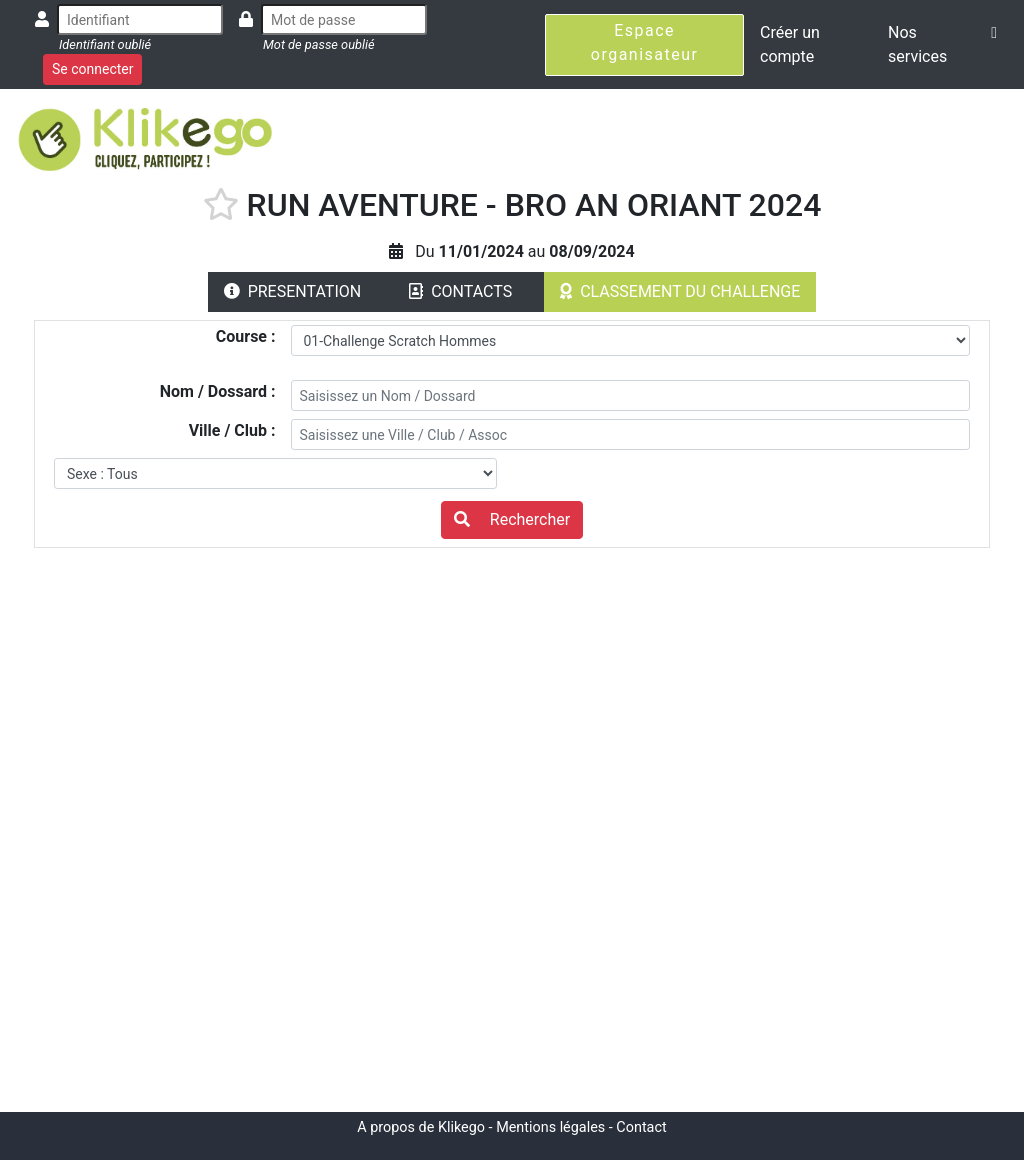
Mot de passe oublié (319, 44)
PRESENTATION (293, 291)
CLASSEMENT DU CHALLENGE (680, 291)
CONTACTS (460, 291)
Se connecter (92, 69)
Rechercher (512, 519)
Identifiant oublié (105, 44)
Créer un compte (790, 44)
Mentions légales (550, 1127)
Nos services (917, 44)
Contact (641, 1127)
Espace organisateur (645, 42)
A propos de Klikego (421, 1127)
